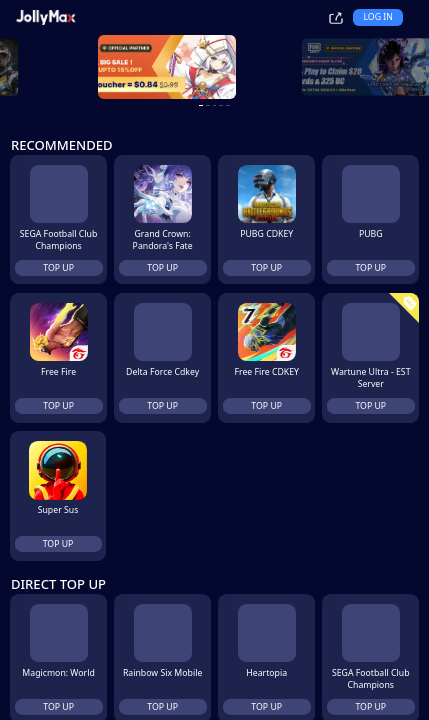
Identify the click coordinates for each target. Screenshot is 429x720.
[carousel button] (191, 106)
